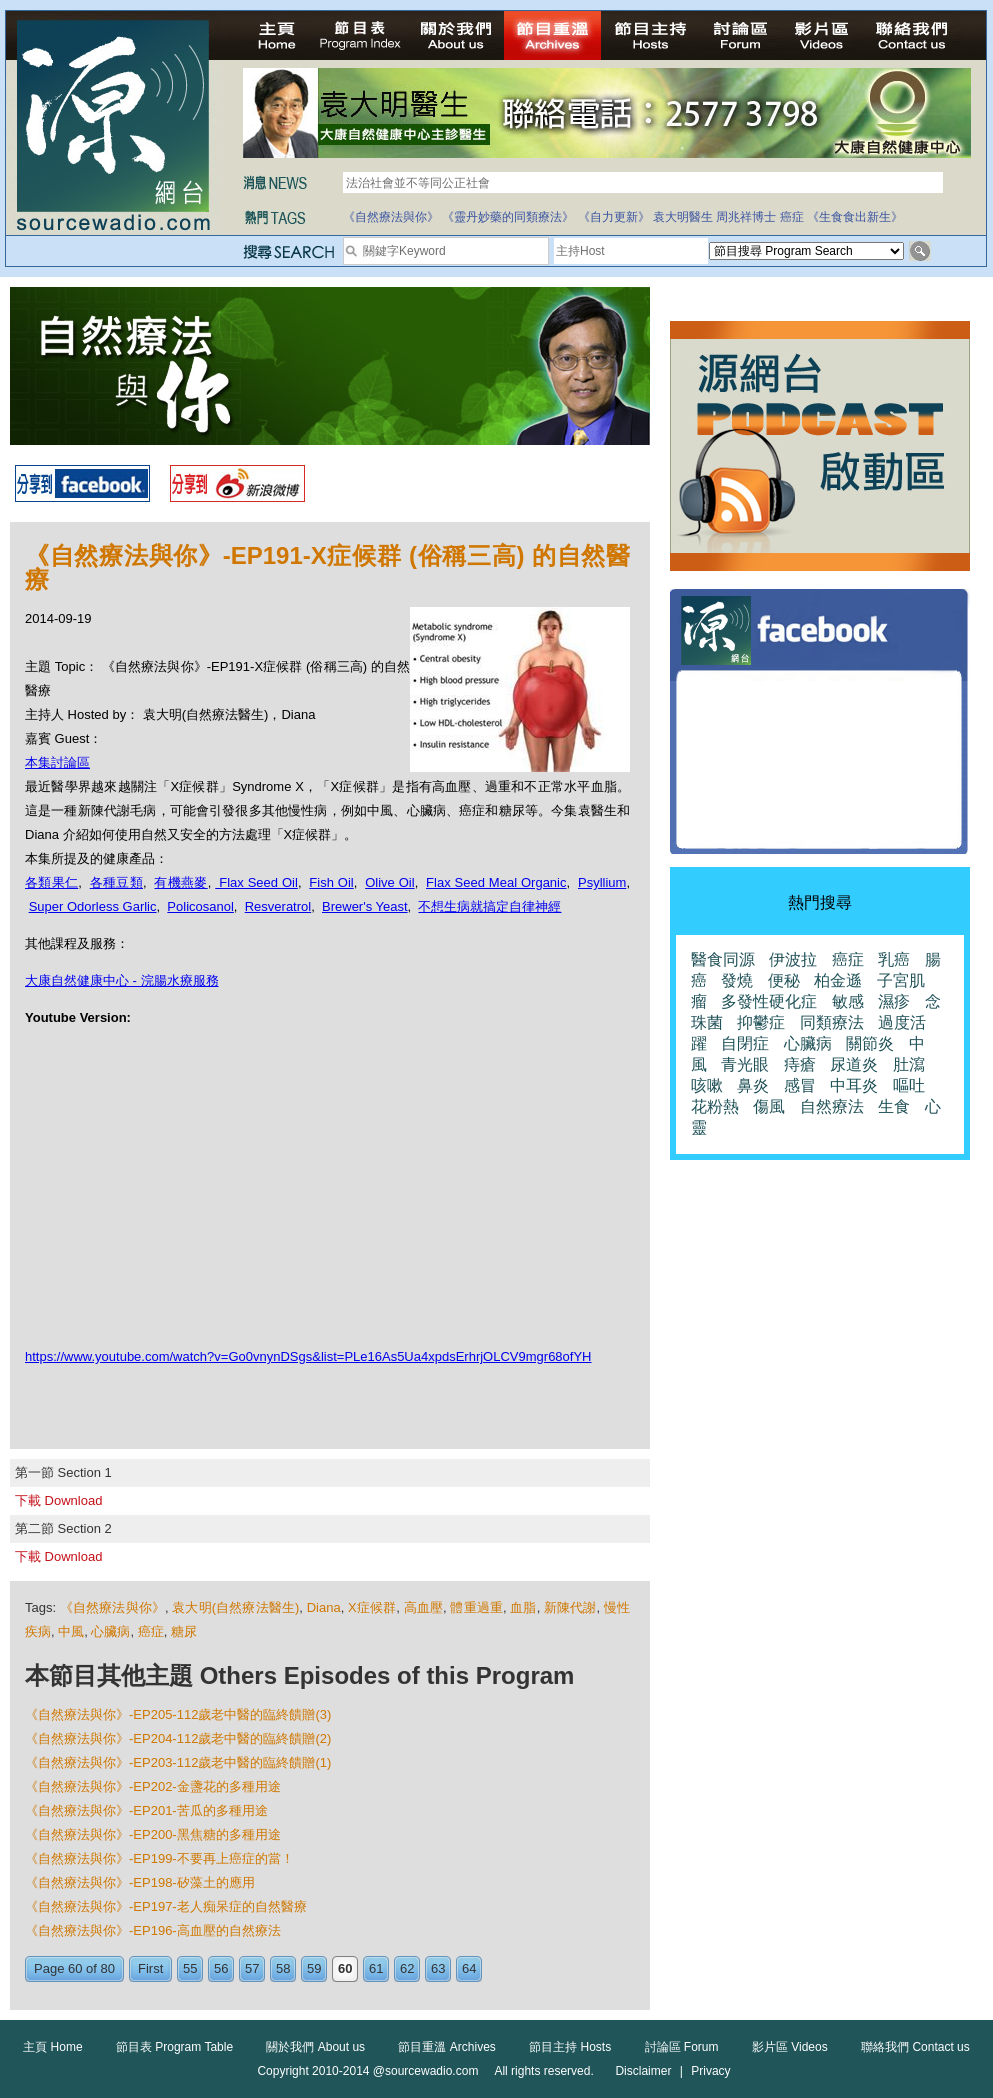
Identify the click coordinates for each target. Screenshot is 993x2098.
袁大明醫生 (683, 217)
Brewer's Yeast (365, 906)
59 (314, 1968)
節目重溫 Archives (446, 2047)
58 (283, 1968)
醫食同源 (723, 959)
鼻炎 (753, 1085)
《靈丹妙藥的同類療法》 (508, 217)
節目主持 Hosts (570, 2047)
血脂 (523, 1607)
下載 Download (58, 1500)
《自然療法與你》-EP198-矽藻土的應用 (140, 1882)
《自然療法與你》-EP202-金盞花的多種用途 (153, 1786)
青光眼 (745, 1064)
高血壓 (423, 1607)
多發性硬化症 (769, 1001)
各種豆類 (116, 882)
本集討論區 (57, 762)
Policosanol (200, 906)
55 (190, 1968)
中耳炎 (854, 1085)
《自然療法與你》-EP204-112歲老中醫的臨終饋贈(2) (178, 1738)
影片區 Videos (790, 2047)
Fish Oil (331, 882)
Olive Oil (389, 882)
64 (469, 1968)
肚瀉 (909, 1064)
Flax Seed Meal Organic (496, 882)
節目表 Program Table (174, 2047)
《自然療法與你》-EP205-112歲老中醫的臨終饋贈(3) (178, 1714)
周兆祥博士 (746, 217)
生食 (894, 1106)
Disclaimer (643, 2071)
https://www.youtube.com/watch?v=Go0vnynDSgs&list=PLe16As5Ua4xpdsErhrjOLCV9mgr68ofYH (308, 1356)
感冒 (800, 1085)
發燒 (737, 980)
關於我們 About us (315, 2047)
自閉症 (745, 1043)
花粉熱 (715, 1106)
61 (376, 1968)
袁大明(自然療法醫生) (235, 1607)
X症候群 (372, 1607)
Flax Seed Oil (256, 882)
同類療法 (832, 1022)
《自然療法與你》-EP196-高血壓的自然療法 (153, 1930)
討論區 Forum (682, 2047)
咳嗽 (707, 1085)
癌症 (792, 217)
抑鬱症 (761, 1022)
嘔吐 (909, 1085)
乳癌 (894, 959)
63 (438, 1968)
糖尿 (184, 1631)
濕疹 (894, 1001)
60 (345, 1968)
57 (252, 1968)
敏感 (848, 1001)
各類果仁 (51, 882)
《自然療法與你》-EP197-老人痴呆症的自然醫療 (166, 1906)
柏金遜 (838, 980)
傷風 (769, 1106)
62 (407, 1968)
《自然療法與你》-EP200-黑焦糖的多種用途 (153, 1834)
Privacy (710, 2071)
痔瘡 (800, 1064)
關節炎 (870, 1043)
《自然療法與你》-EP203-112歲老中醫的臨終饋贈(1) (178, 1762)
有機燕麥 (180, 882)
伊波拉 (793, 959)
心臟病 (110, 1631)
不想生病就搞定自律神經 (489, 906)
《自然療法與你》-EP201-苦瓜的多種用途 (146, 1810)
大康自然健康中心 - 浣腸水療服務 (122, 980)
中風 (71, 1631)
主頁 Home (52, 2047)
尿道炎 (854, 1064)
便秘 (784, 980)
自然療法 (832, 1106)
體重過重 (476, 1607)
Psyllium (602, 882)
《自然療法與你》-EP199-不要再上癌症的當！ (159, 1858)
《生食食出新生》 (855, 217)
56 (221, 1968)
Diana (324, 1607)
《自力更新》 (614, 217)
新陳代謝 (570, 1607)
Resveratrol (278, 906)
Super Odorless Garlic (93, 906)
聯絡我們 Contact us (915, 2047)
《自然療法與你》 (391, 217)
